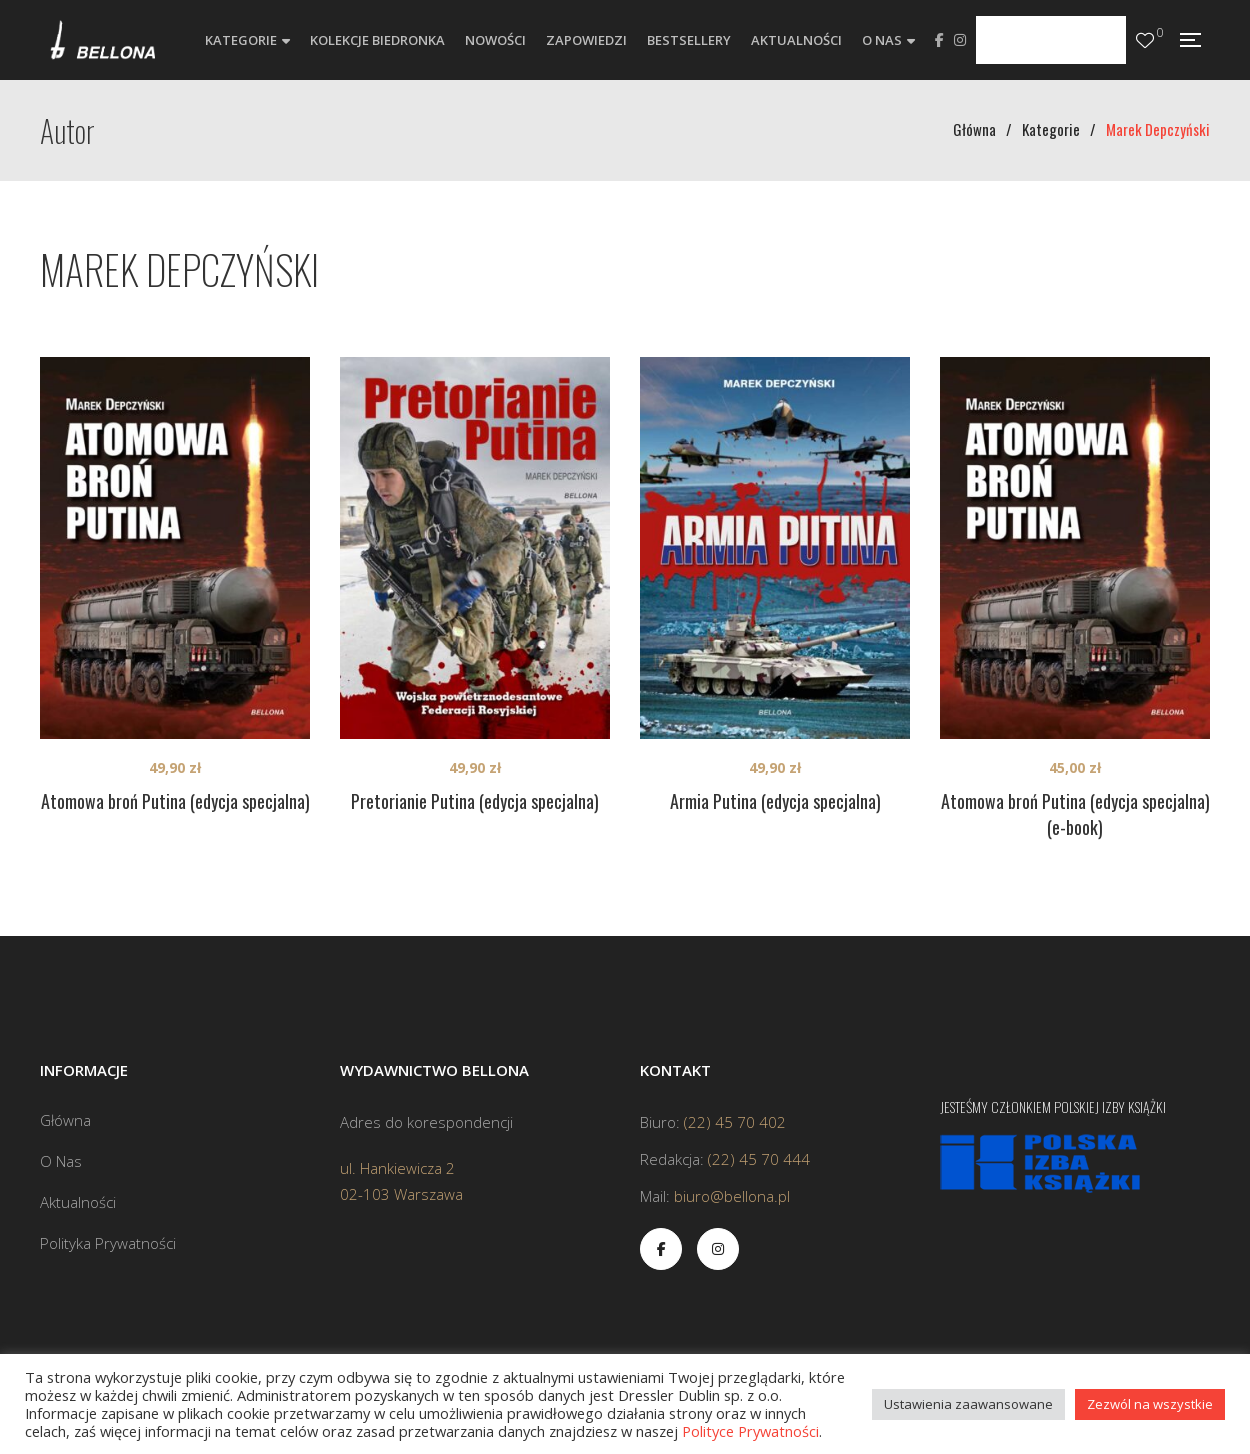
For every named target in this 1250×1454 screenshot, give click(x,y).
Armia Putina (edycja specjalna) (775, 801)
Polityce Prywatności (750, 1431)
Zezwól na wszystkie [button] (1150, 1404)
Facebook (939, 40)
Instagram (960, 40)
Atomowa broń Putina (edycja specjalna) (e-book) (1075, 814)
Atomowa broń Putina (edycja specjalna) (175, 801)
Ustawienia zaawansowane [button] (968, 1404)
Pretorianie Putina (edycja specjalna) (475, 801)
